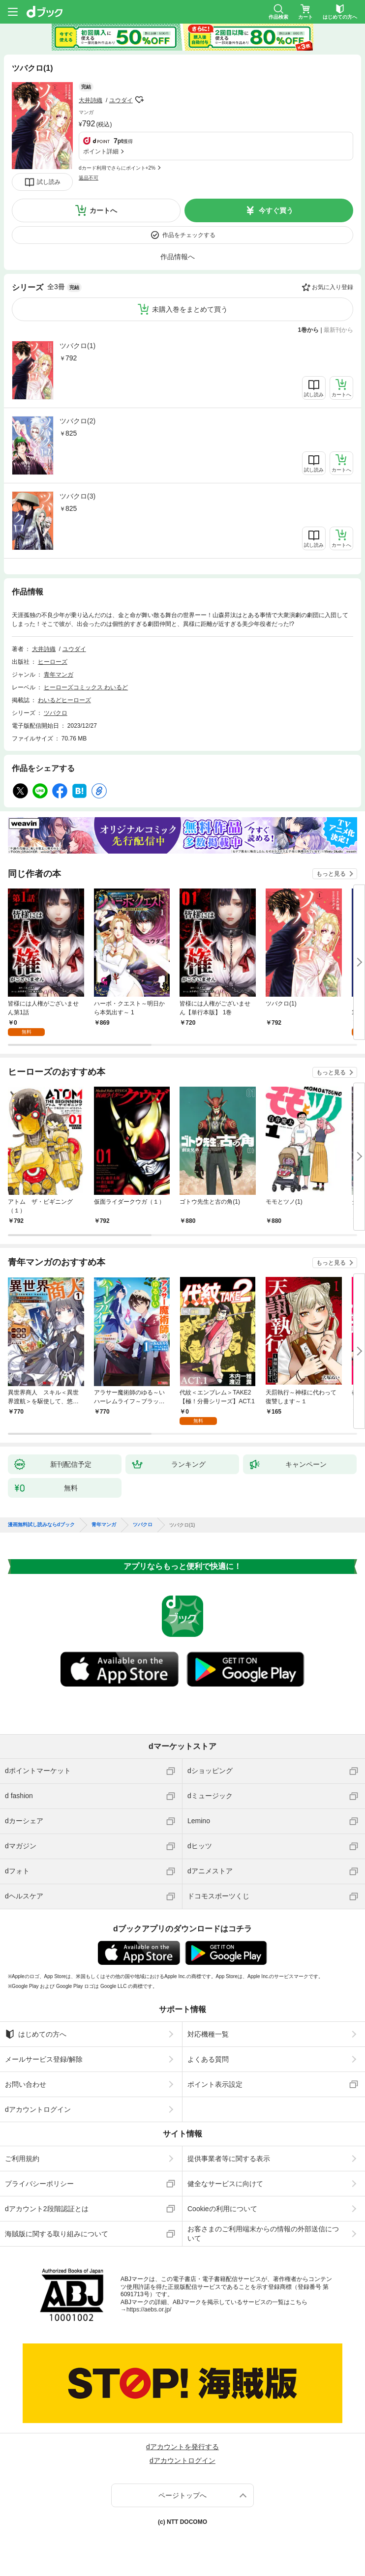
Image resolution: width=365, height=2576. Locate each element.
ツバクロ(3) (77, 496)
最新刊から (338, 330)
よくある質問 (208, 2059)
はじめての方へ (35, 2034)
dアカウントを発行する (182, 2447)
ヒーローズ (52, 661)
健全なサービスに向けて (225, 2184)
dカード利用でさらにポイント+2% (117, 168)
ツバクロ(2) (77, 421)
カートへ (103, 210)
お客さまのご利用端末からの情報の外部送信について (263, 2233)
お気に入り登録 (332, 287)
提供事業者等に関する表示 (228, 2158)
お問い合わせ (25, 2084)
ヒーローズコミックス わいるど (86, 687)
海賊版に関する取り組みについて (56, 2234)
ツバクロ (55, 713)
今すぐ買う (276, 210)
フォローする (140, 100)
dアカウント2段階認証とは (47, 2209)
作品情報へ (177, 257)
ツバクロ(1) (77, 346)
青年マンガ (58, 674)
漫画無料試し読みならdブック (41, 1524)
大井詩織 (90, 100)
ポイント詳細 (101, 151)
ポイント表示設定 (215, 2084)
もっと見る (331, 873)
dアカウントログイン (38, 2109)
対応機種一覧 (208, 2034)
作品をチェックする (188, 235)
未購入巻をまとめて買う (190, 309)
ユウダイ (121, 100)
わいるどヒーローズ (64, 700)
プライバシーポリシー (39, 2184)
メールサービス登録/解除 (44, 2059)
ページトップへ (182, 2495)
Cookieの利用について (222, 2209)
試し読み (49, 181)
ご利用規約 (22, 2158)
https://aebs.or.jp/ (148, 2309)
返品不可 (88, 177)
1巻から (308, 330)
